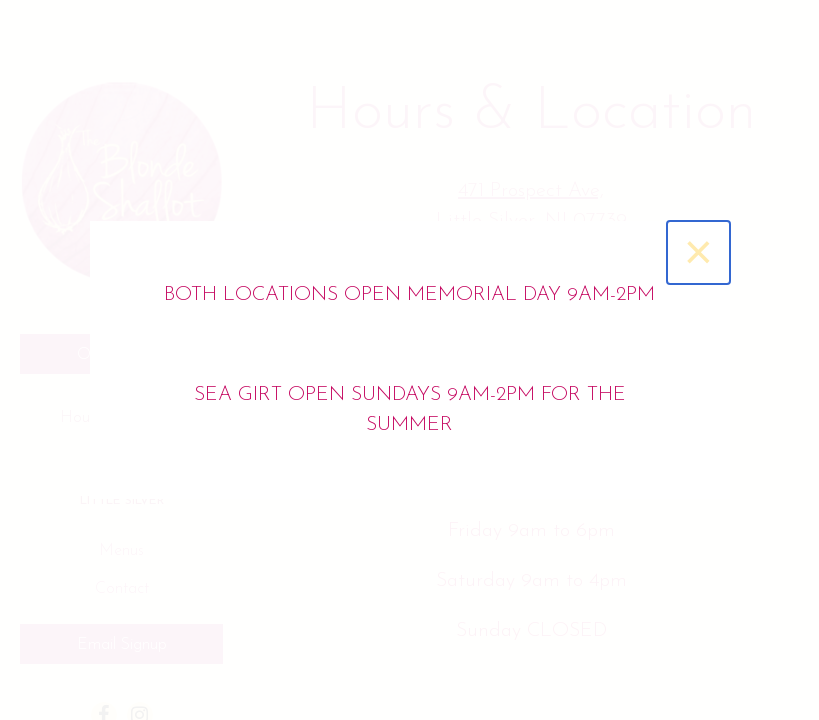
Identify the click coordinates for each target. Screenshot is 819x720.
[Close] (698, 252)
